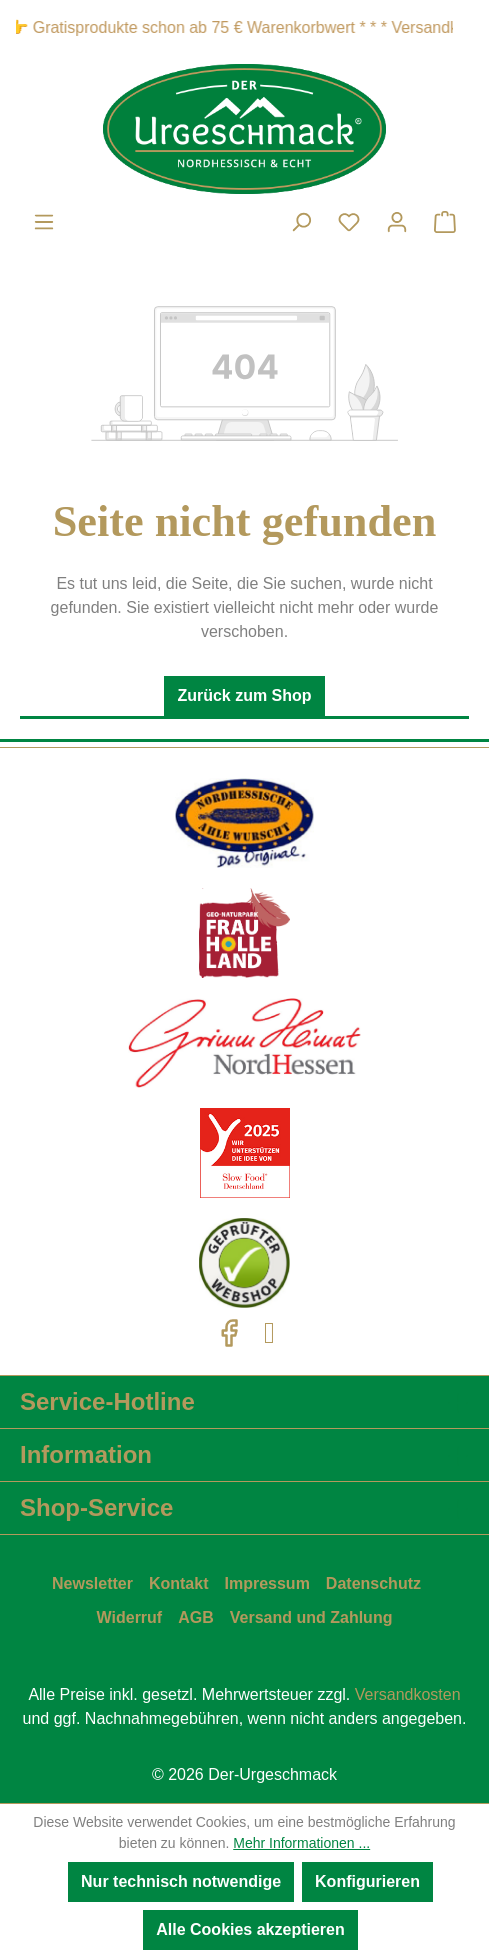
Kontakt (179, 1583)
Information (86, 1454)
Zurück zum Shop (244, 695)
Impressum (266, 1583)
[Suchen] (301, 222)
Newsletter (92, 1583)
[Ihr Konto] (397, 222)
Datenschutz (373, 1583)
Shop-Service (96, 1507)
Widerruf (130, 1617)
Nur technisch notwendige (181, 1881)
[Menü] (44, 222)
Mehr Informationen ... (301, 1843)
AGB (196, 1617)
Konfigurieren (367, 1881)
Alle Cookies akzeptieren (250, 1929)
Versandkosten (408, 1694)
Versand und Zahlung (311, 1617)
